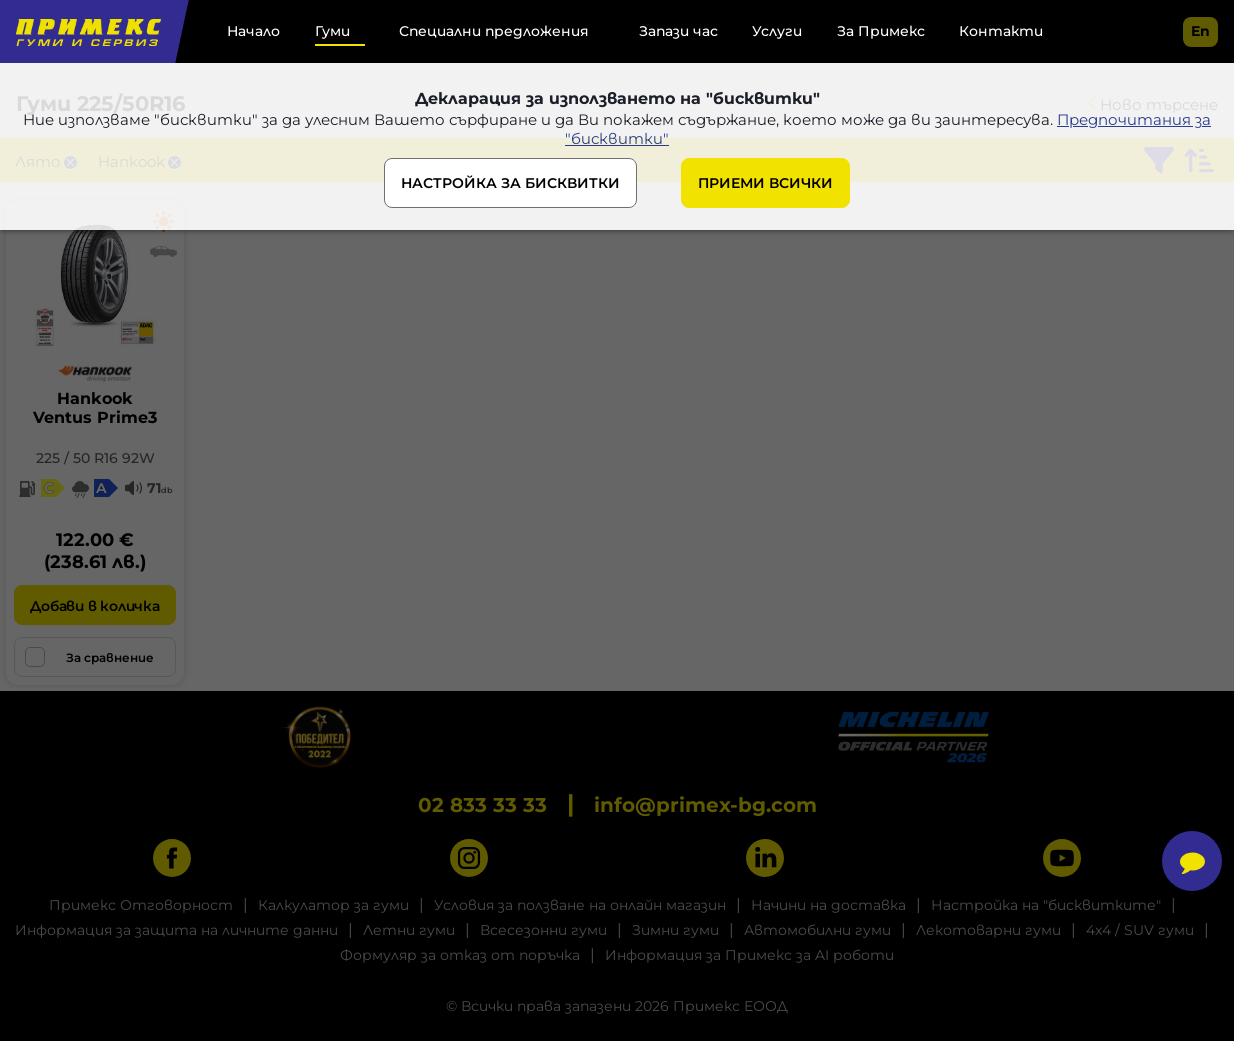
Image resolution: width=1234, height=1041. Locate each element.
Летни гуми (409, 930)
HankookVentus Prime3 (95, 408)
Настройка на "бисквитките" (1046, 905)
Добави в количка (94, 606)
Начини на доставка (828, 905)
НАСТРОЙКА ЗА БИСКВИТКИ (510, 183)
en (1200, 31)
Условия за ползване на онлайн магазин (580, 905)
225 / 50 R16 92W (95, 458)
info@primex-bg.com (705, 805)
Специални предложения (494, 31)
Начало (253, 31)
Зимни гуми (675, 930)
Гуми (332, 31)
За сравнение (89, 657)
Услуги (777, 31)
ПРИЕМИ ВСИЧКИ (765, 183)
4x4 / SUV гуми (1140, 930)
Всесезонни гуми (543, 930)
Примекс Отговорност (141, 905)
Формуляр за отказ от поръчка (460, 955)
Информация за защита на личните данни (176, 930)
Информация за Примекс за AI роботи (749, 955)
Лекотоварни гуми (988, 930)
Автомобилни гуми (817, 930)
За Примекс (881, 31)
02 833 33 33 (482, 805)
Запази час (678, 31)
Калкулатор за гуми (333, 905)
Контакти (1001, 31)
